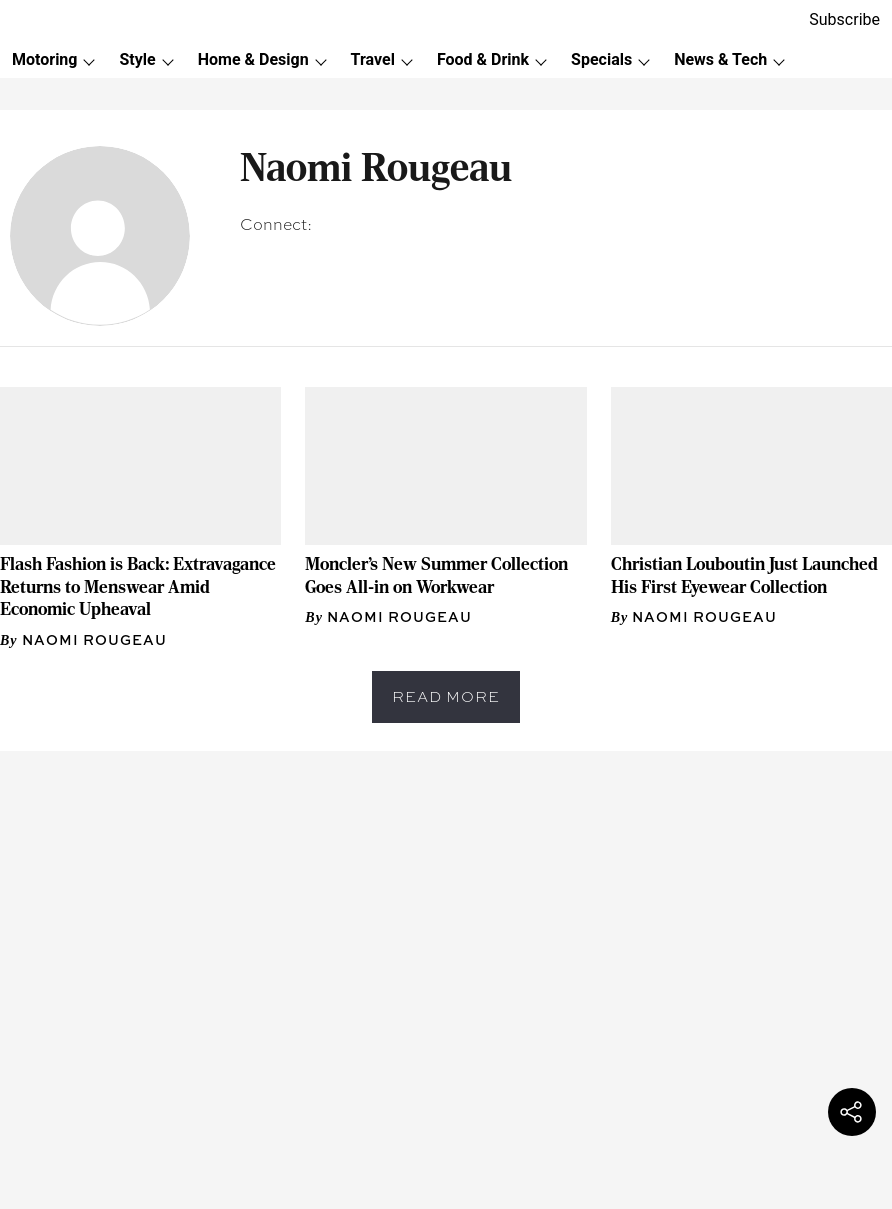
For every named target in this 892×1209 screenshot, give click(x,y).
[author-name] (87, 640)
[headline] (140, 587)
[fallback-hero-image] (140, 466)
